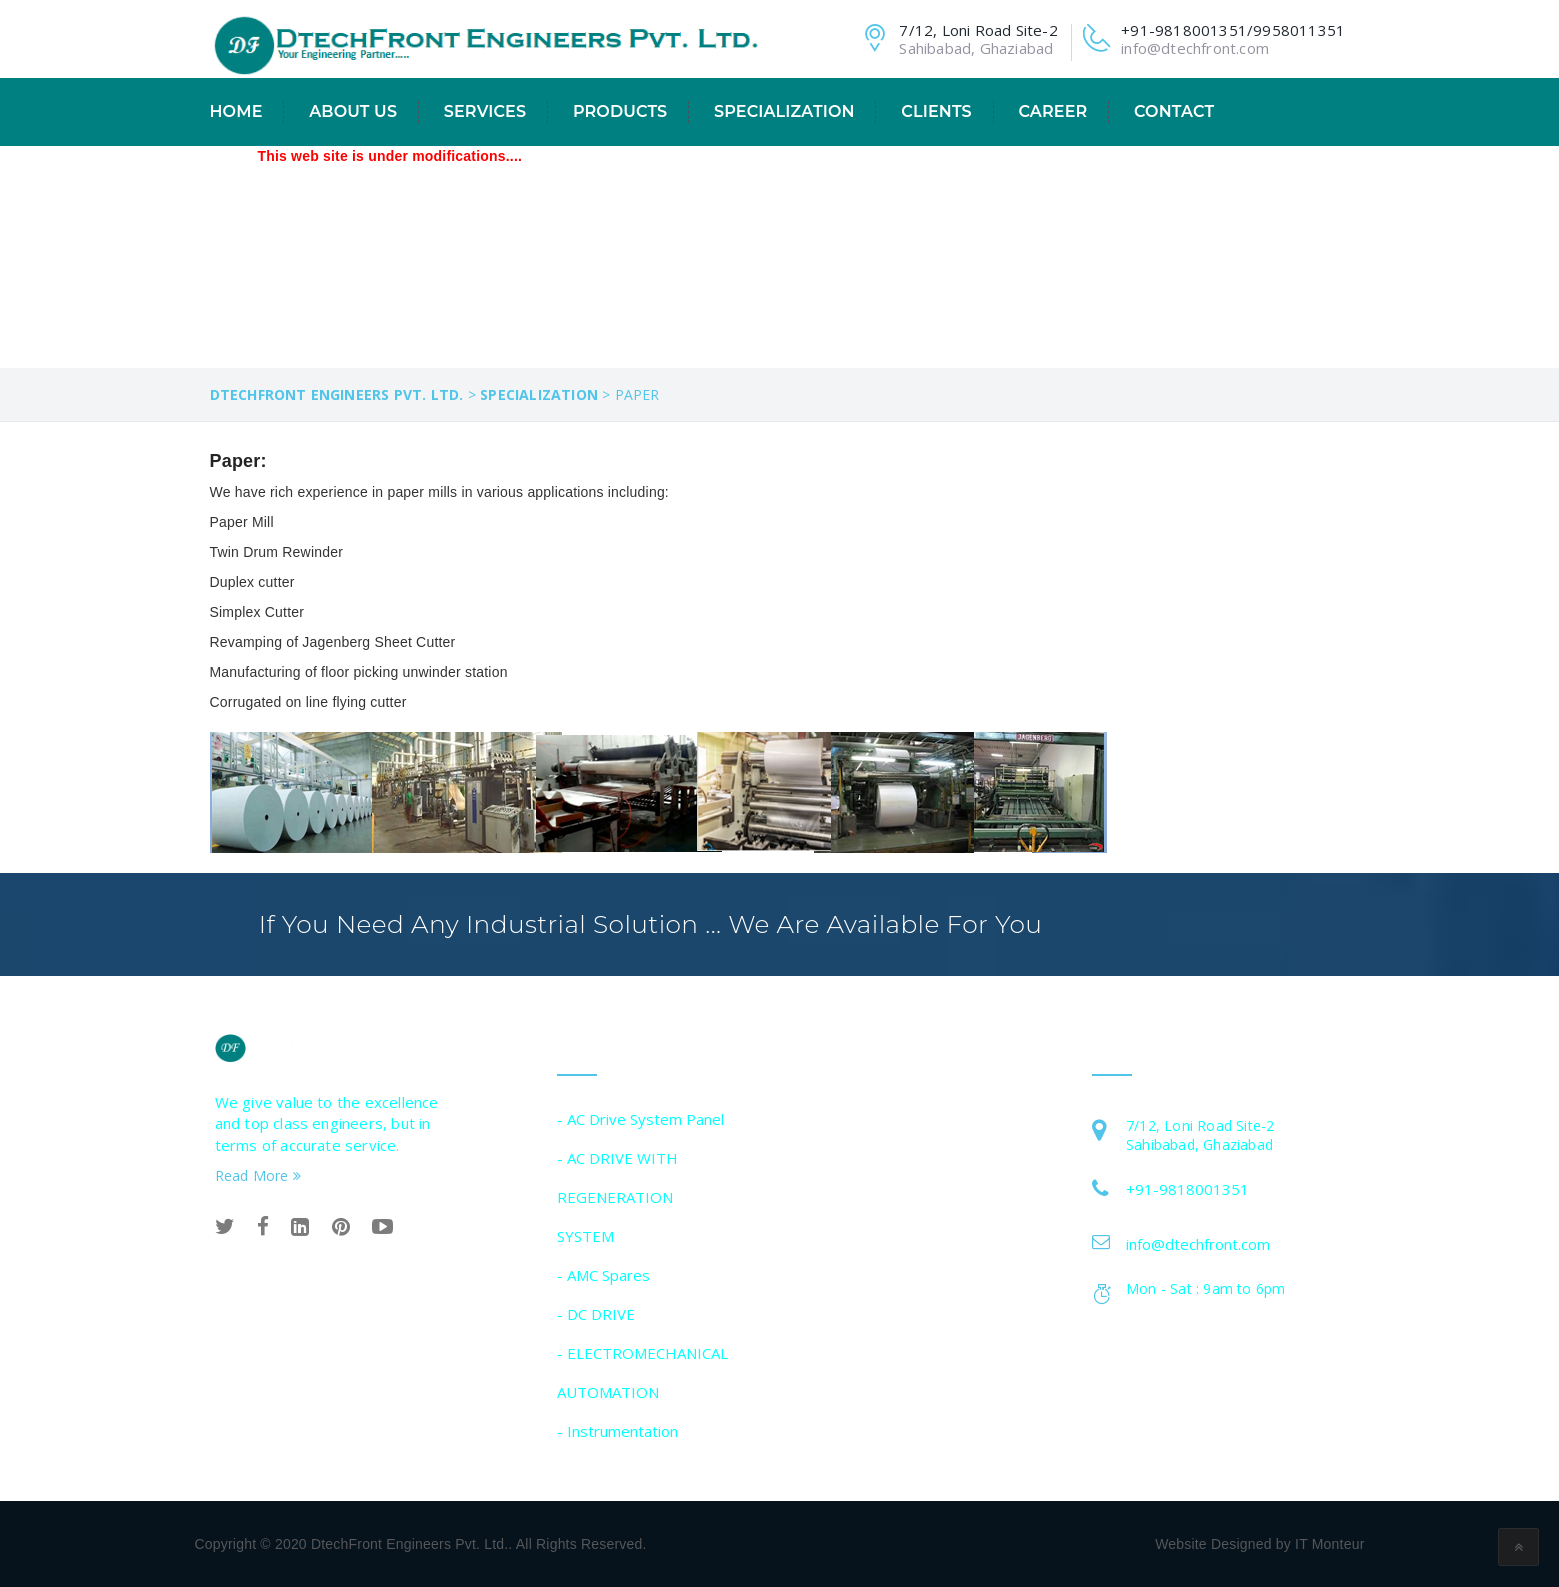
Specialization (784, 111)
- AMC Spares (603, 1275)
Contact (1174, 111)
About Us (353, 111)
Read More (258, 1175)
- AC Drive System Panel (640, 1119)
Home (236, 111)
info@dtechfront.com (1195, 48)
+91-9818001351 (1187, 1189)
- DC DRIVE (596, 1314)
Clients (936, 111)
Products (620, 111)
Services (485, 111)
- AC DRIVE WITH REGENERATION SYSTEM (617, 1197)
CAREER (1052, 111)
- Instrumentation (617, 1431)
